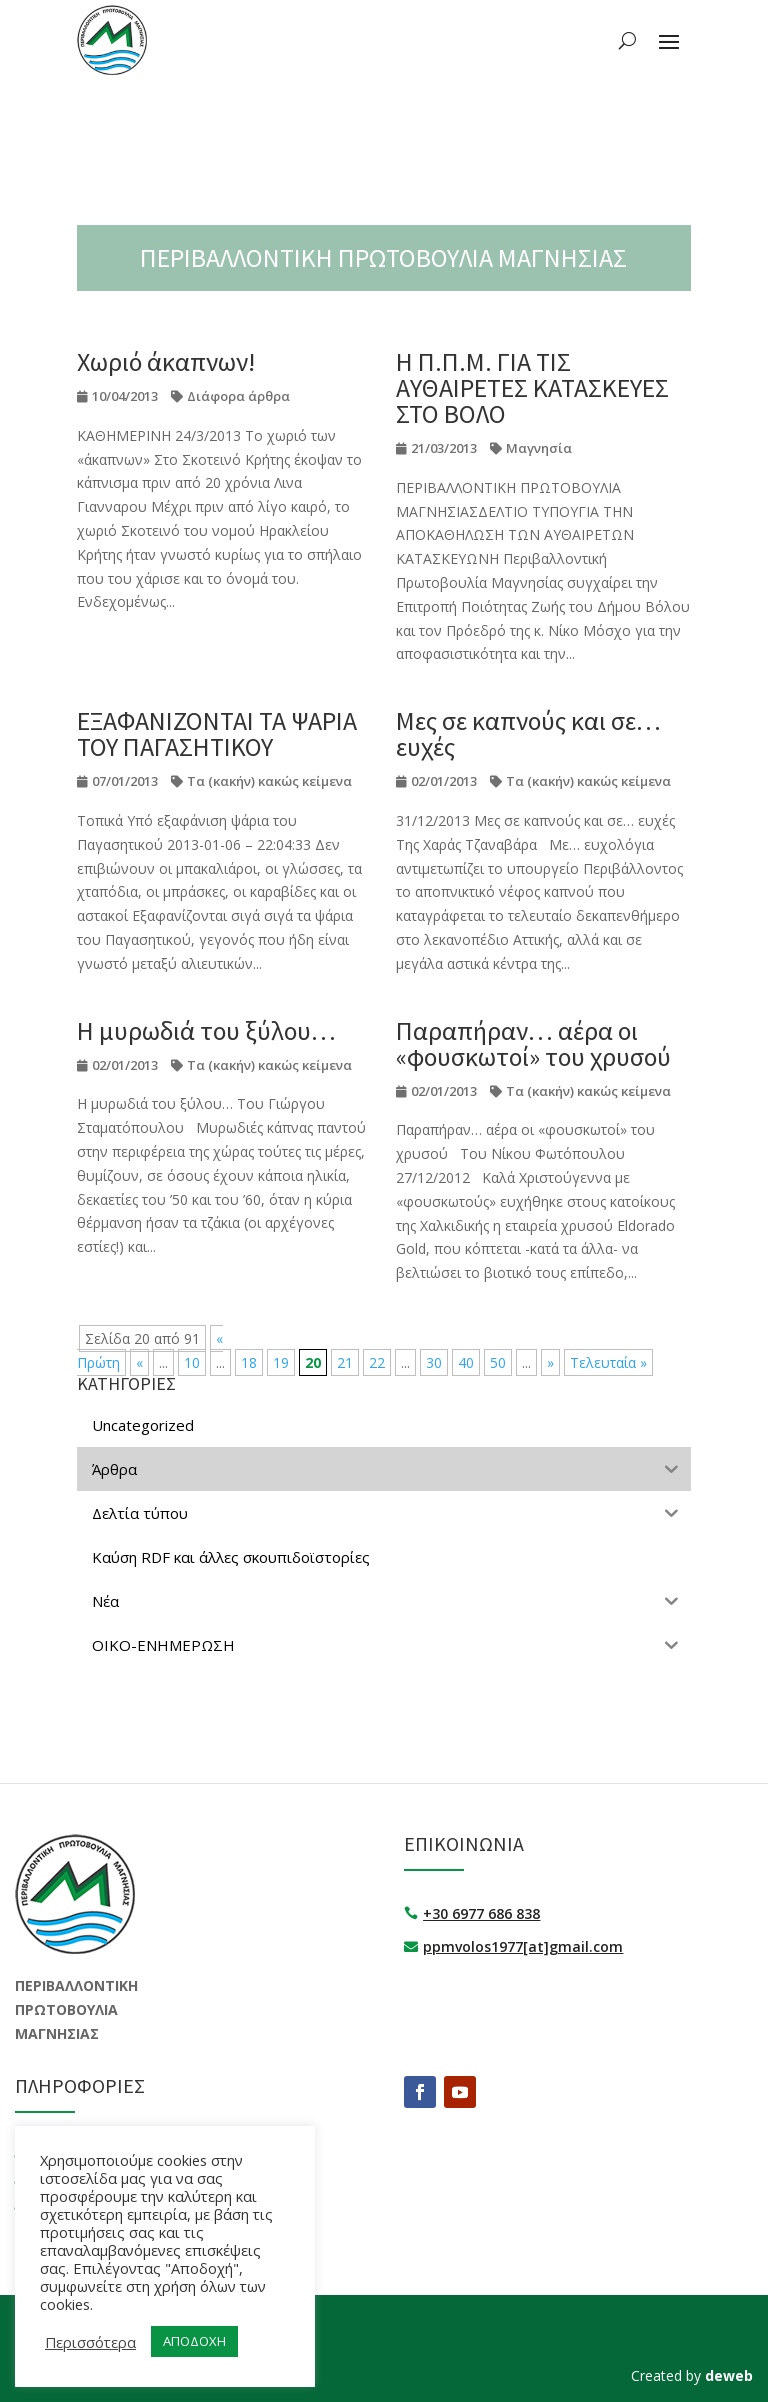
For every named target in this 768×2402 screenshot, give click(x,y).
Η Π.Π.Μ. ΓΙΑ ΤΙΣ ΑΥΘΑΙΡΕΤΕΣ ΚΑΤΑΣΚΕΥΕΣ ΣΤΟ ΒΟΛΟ (532, 387)
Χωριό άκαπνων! (166, 361)
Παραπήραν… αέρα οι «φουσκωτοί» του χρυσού (533, 1043)
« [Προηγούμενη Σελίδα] (139, 1362)
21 (345, 1362)
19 (281, 1362)
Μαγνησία (539, 448)
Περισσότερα (90, 2342)
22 (377, 1362)
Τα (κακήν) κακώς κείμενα (269, 781)
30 (434, 1362)
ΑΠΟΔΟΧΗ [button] (194, 2341)
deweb (729, 2375)
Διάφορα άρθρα (238, 396)
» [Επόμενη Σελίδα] (550, 1362)
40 (466, 1362)
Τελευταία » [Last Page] (608, 1362)
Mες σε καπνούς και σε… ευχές (528, 733)
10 (192, 1362)
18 (249, 1362)
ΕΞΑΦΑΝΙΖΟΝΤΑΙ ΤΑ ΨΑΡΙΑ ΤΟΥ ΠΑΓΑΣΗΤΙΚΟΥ (217, 733)
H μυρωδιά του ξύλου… (206, 1030)
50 (498, 1362)
